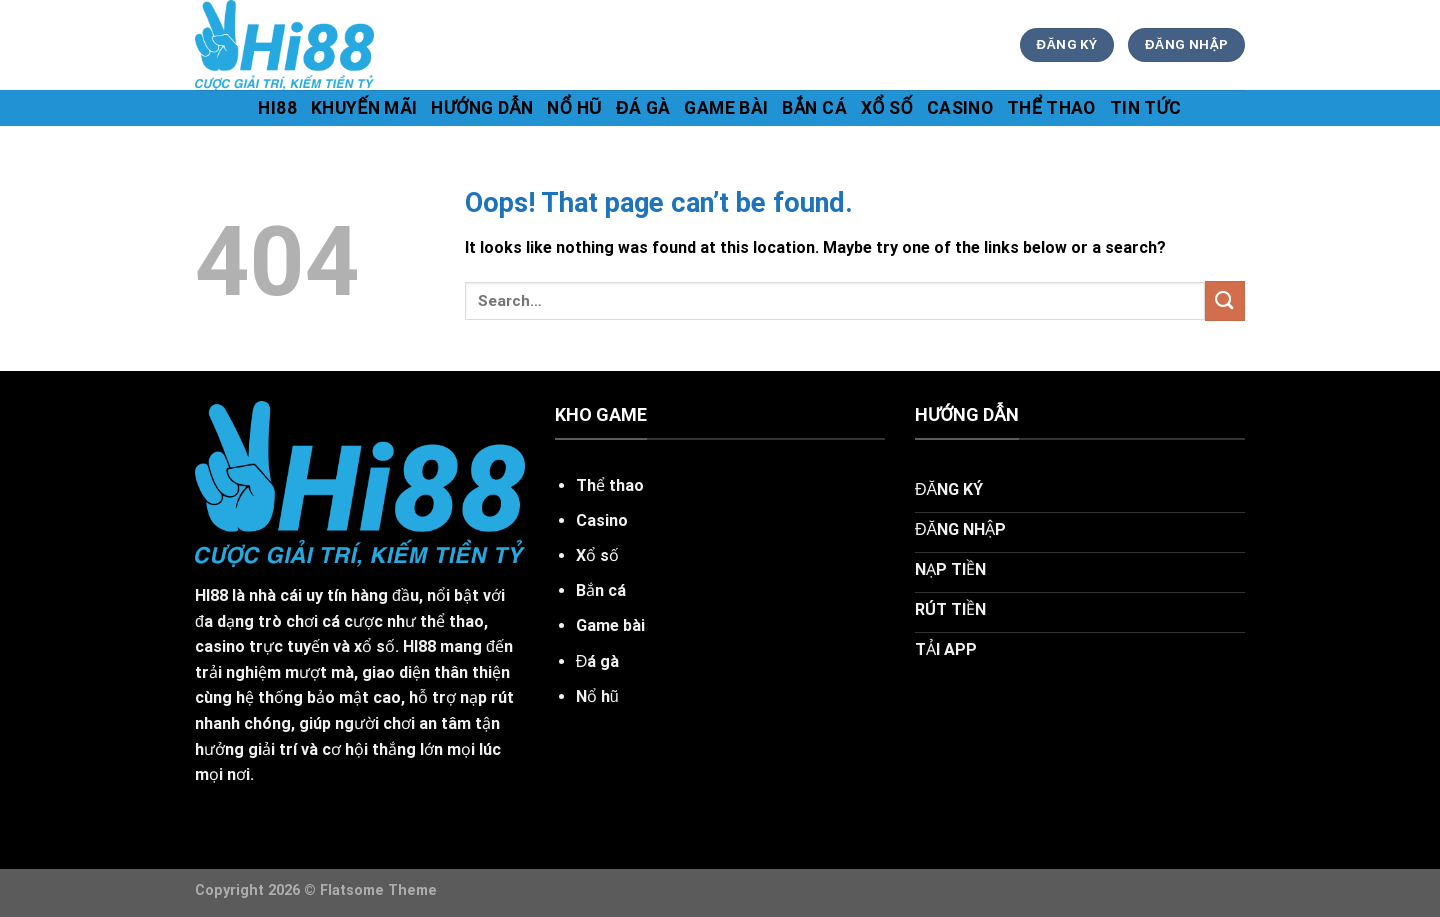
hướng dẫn (482, 108)
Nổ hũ (574, 108)
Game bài (726, 108)
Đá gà (643, 108)
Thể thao (1051, 108)
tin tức (1146, 108)
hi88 (277, 108)
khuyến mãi (364, 108)
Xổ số (887, 108)
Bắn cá (814, 108)
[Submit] (1225, 300)
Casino (960, 108)
